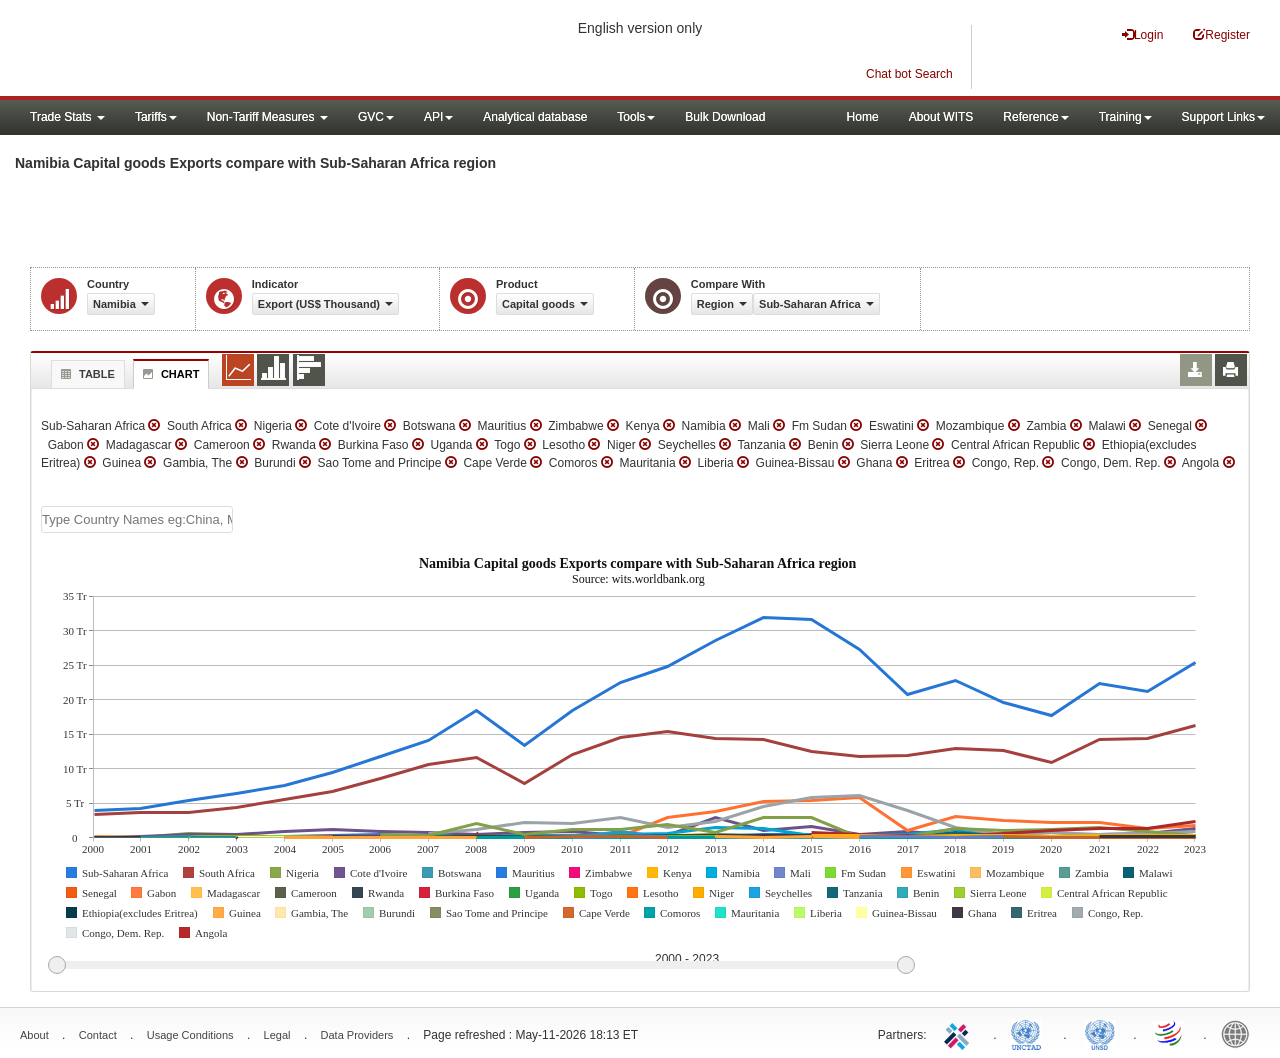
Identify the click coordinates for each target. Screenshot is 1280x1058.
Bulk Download (725, 117)
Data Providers (357, 1035)
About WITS (941, 117)
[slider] (481, 966)
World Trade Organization (1170, 1033)
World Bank (1240, 1033)
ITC (960, 1033)
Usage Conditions (190, 1035)
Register (1221, 34)
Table (85, 374)
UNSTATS (1100, 1033)
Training (1125, 117)
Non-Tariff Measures (267, 117)
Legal (277, 1035)
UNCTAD (1030, 1033)
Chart (169, 374)
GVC (376, 117)
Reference (1035, 117)
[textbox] (137, 519)
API (438, 117)
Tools (636, 117)
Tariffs (156, 117)
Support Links (1223, 117)
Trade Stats (67, 117)
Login (1142, 34)
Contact (98, 1035)
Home (863, 117)
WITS (200, 50)
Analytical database (535, 117)
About (34, 1035)
